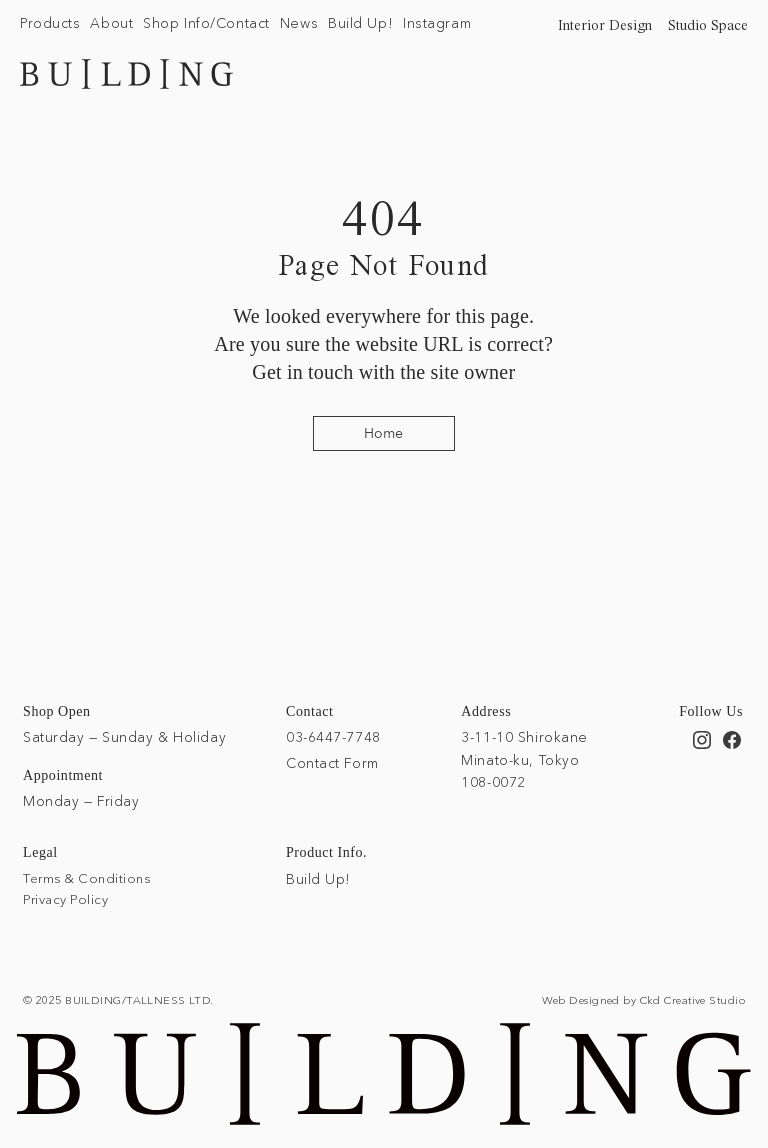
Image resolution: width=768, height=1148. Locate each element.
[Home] (384, 433)
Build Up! (318, 879)
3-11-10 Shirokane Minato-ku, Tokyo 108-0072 (524, 759)
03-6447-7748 (333, 737)
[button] (50, 24)
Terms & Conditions (86, 878)
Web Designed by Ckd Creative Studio (643, 1000)
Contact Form (332, 763)
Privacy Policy (65, 899)
